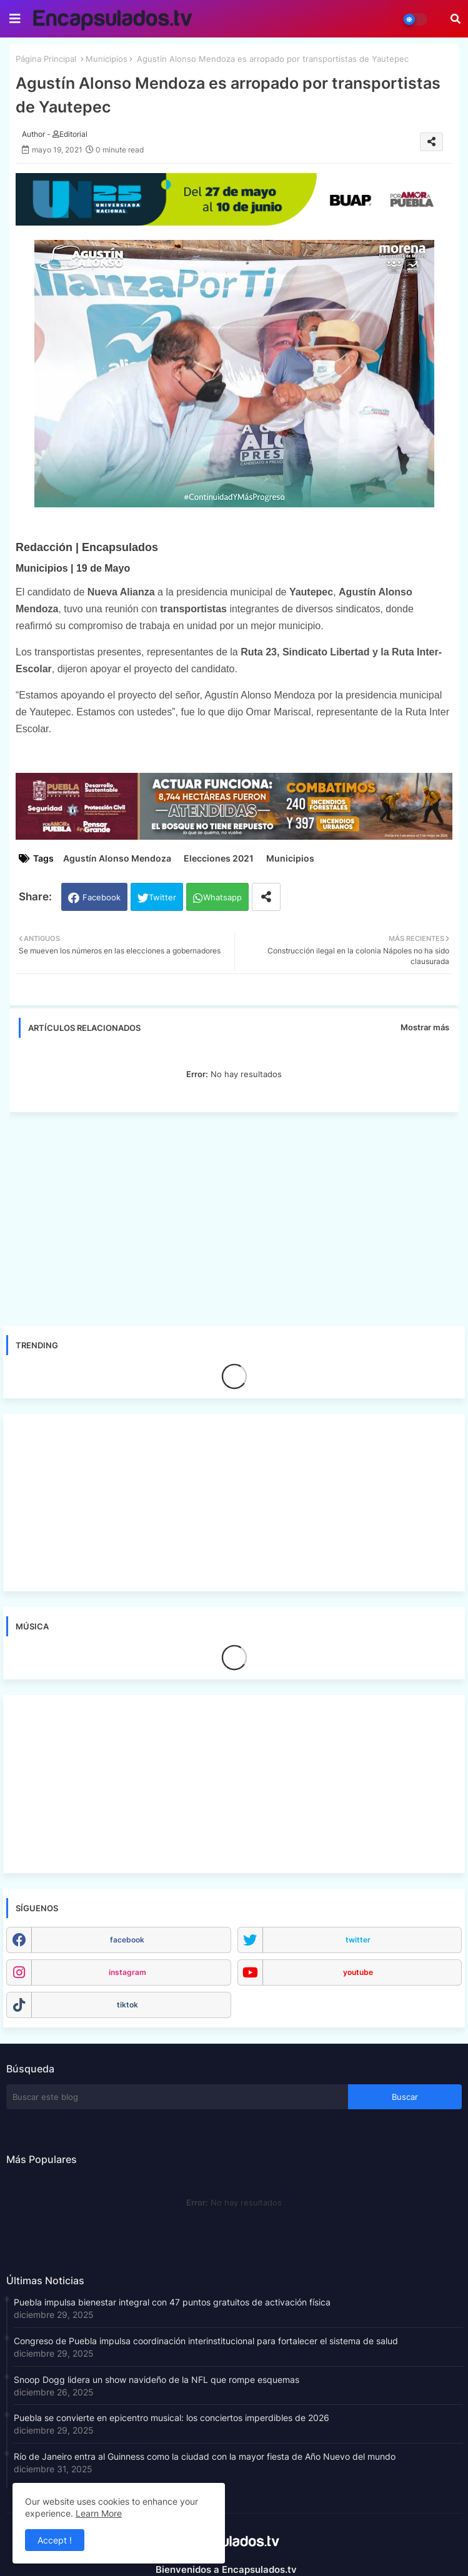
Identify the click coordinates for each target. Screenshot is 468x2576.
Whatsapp (222, 897)
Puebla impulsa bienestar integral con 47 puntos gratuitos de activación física (172, 2302)
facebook (127, 1939)
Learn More (99, 2513)
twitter (358, 1939)
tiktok (127, 2004)
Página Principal (46, 59)
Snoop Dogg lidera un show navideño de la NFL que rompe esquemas (156, 2379)
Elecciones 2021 (219, 858)
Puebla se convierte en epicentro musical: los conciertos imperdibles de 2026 (171, 2417)
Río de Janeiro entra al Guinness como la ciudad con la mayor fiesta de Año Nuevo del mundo (205, 2456)
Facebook (101, 897)
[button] (455, 18)
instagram (127, 1972)
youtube (358, 1972)
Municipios (106, 59)
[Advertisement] (240, 1215)
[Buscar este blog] (177, 2096)
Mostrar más (425, 1027)
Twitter (162, 897)
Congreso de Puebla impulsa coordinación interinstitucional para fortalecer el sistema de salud (206, 2340)
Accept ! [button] (54, 2540)
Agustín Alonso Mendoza (117, 858)
